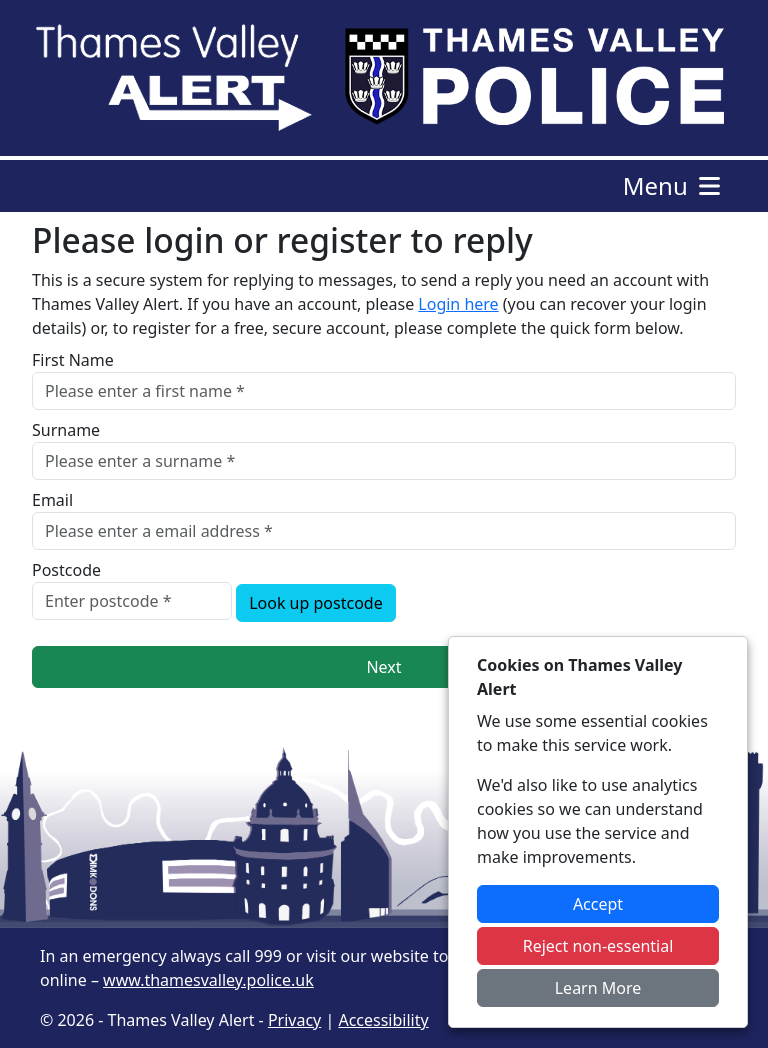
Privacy (294, 1020)
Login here (458, 304)
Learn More (598, 988)
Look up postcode (316, 603)
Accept (598, 904)
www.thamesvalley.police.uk (208, 980)
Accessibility (383, 1020)
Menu (673, 185)
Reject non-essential (598, 946)
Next (383, 667)
